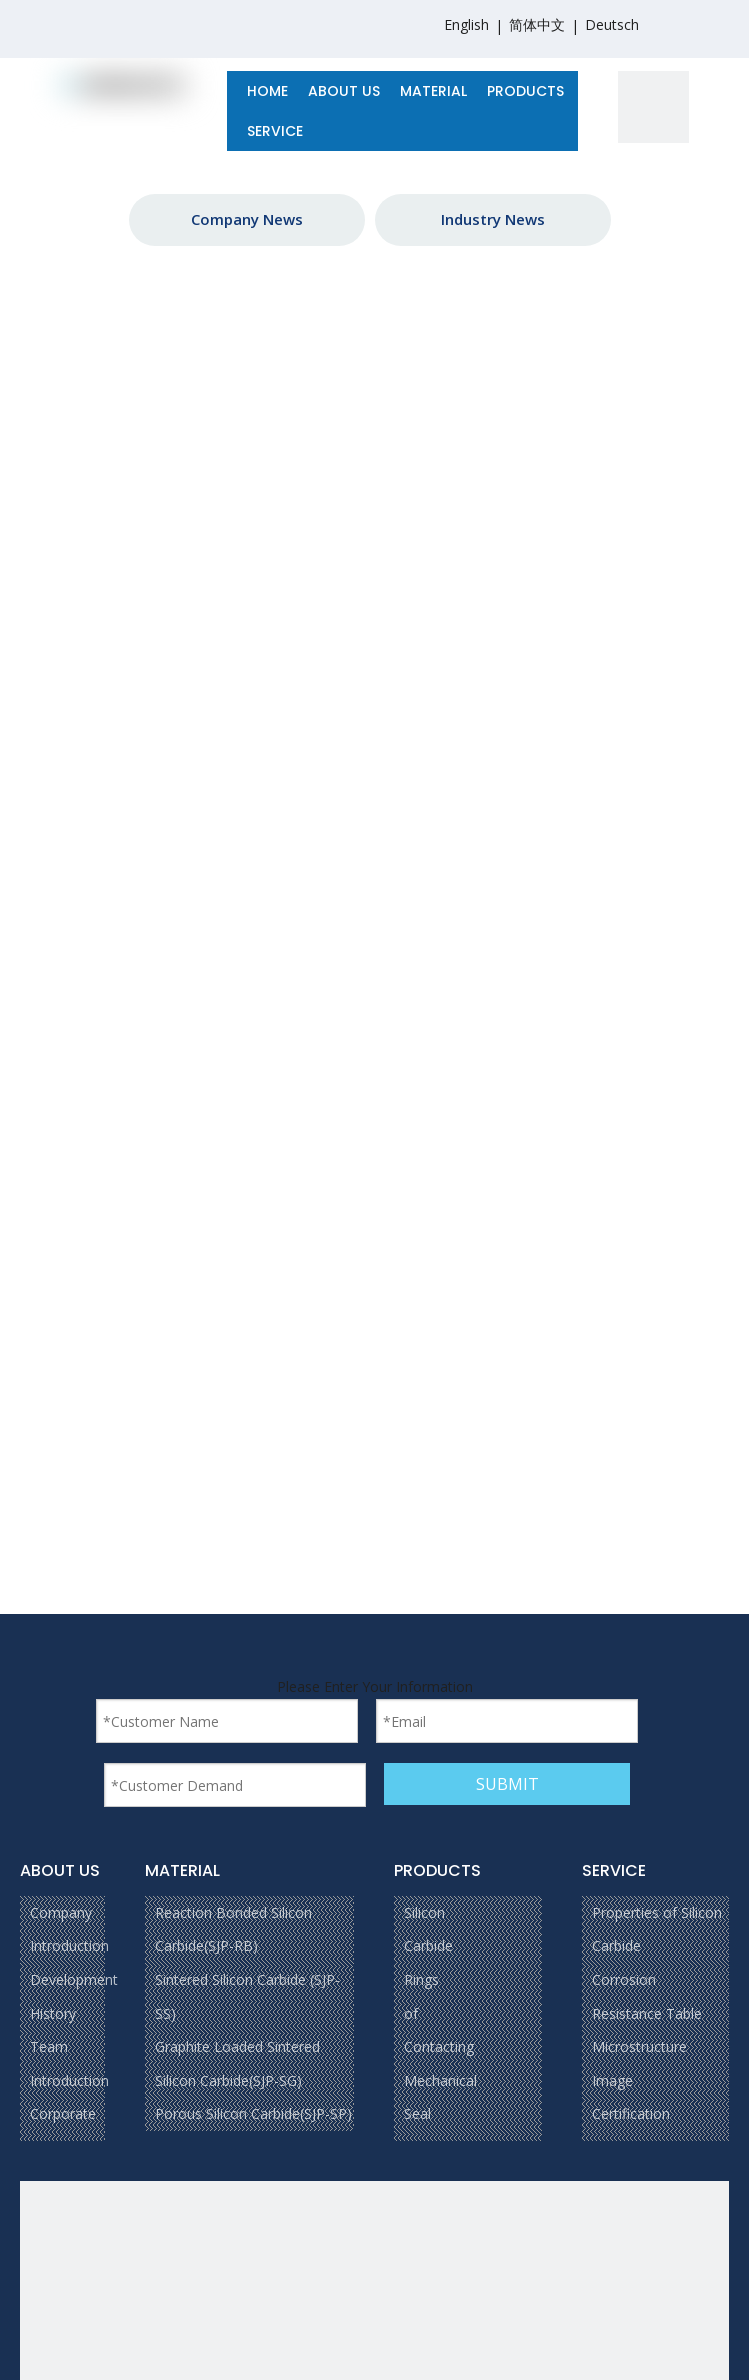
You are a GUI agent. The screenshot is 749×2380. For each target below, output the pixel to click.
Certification (631, 2113)
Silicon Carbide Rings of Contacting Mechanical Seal (440, 2013)
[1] (654, 107)
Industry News (493, 219)
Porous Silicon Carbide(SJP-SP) (253, 2113)
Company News (247, 219)
